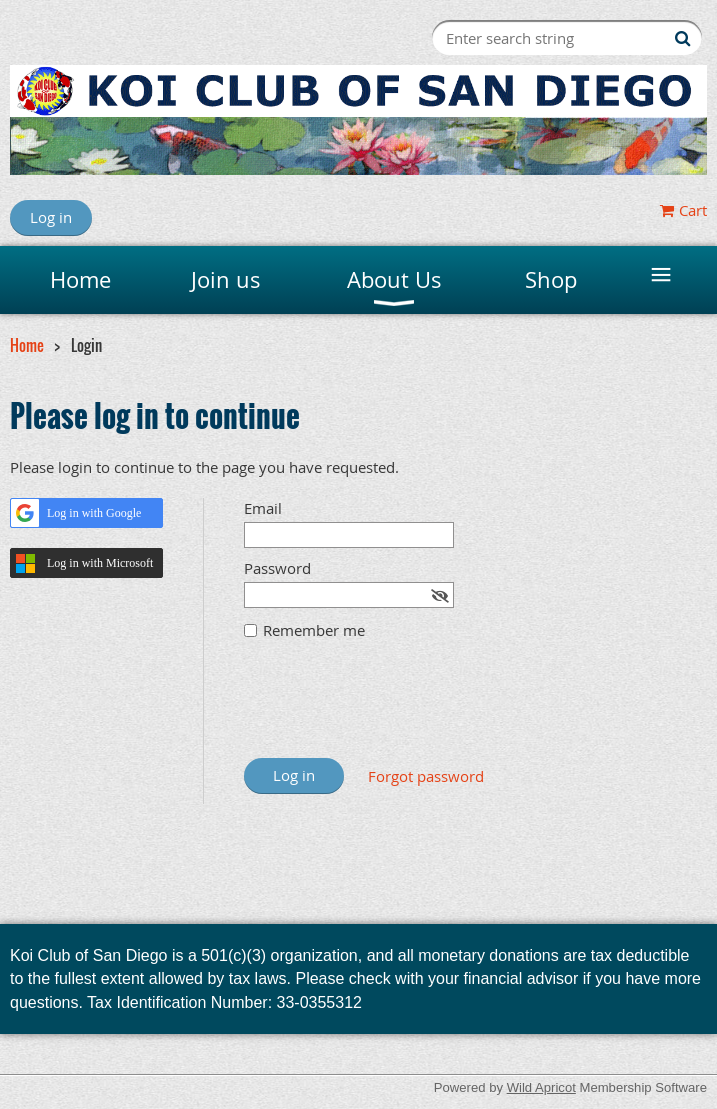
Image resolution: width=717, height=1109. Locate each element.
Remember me (314, 630)
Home (27, 345)
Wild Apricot (541, 1087)
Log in (51, 217)
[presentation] (396, 709)
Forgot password (426, 776)
